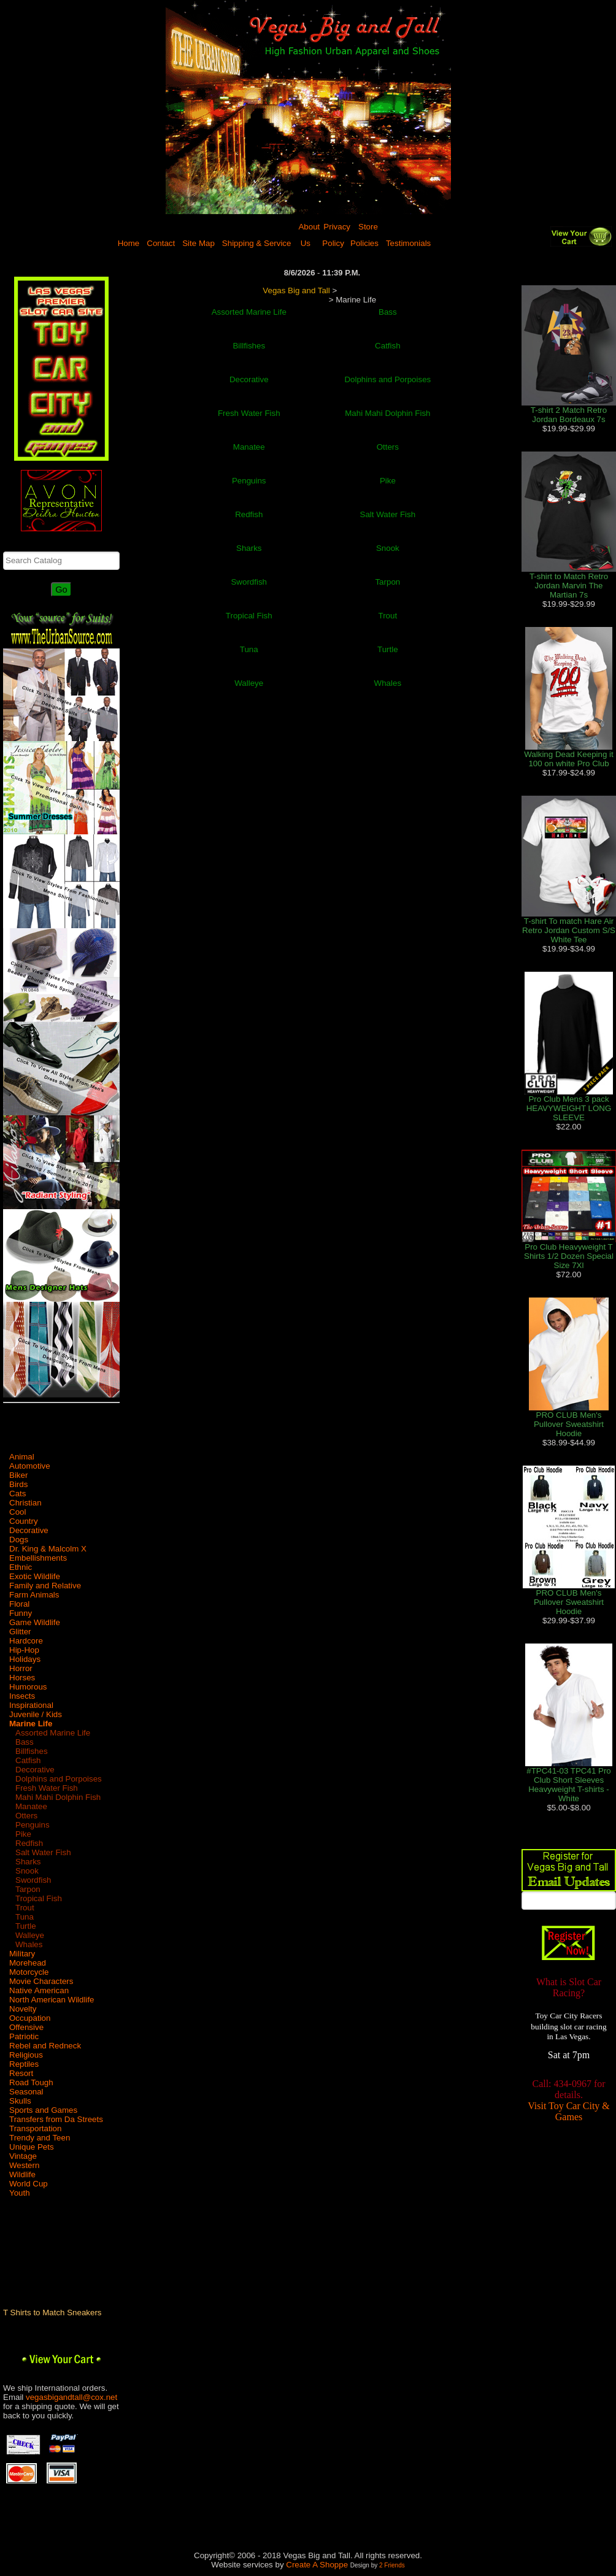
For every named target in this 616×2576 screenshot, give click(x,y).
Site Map (198, 243)
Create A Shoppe (317, 2564)
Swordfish (33, 1880)
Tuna (24, 1916)
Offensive (26, 2027)
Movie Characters (41, 1981)
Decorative (28, 1530)
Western (24, 2165)
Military (22, 1953)
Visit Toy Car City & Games (569, 2113)
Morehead (27, 1962)
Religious (26, 2054)
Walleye (29, 1935)
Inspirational (31, 1705)
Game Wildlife (34, 1622)
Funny (20, 1613)
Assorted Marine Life (52, 1732)
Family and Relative (45, 1585)
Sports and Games (43, 2110)
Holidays (24, 1659)
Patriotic (24, 2036)
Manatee (31, 1806)
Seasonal (26, 2091)
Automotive (29, 1466)
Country (23, 1521)
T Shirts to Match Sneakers (52, 2312)
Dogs (18, 1539)
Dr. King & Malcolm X (48, 1548)
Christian (25, 1502)
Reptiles (24, 2064)
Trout (24, 1907)
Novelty (22, 2008)
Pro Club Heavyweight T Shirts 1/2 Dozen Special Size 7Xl (569, 1256)
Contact (161, 243)
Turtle (25, 1926)
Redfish (29, 1843)
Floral (19, 1604)
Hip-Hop (24, 1650)
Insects (22, 1696)
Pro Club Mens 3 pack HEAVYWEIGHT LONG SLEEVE (569, 1108)
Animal (21, 1456)
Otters (26, 1815)
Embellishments (38, 1558)
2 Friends (392, 2565)
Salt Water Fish (43, 1852)
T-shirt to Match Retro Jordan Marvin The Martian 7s (568, 585)
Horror (21, 1668)
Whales (28, 1944)
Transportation (35, 2128)
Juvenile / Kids (35, 1714)
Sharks (27, 1861)
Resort (21, 2073)
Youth (19, 2192)
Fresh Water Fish (46, 1788)
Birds (18, 1484)
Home (129, 243)
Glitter (20, 1631)
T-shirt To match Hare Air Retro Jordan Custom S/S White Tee (568, 930)
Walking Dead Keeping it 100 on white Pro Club (568, 759)
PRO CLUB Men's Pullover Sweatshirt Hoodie (569, 1424)
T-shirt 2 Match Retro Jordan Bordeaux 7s (569, 415)
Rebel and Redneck (45, 2045)
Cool (17, 1512)
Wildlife (22, 2174)
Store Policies (364, 235)
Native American (39, 1990)
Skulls (20, 2100)
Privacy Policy (336, 235)
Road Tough (31, 2082)
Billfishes (31, 1751)
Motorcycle (28, 1972)
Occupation (29, 2018)
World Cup (28, 2183)
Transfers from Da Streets (56, 2119)
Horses (22, 1677)
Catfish (27, 1760)
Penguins (32, 1824)
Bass (24, 1742)
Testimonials (408, 243)
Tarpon (27, 1889)
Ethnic (20, 1567)
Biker (18, 1475)
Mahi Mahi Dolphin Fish (58, 1797)
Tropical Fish (38, 1898)
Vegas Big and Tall (296, 290)
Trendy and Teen (39, 2137)
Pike (23, 1834)
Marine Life (30, 1723)
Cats (17, 1493)
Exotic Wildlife (34, 1576)
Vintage (23, 2156)
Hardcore (26, 1640)
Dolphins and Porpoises (58, 1778)
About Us (309, 235)
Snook (27, 1870)
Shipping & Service (256, 243)
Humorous (28, 1686)
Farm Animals (34, 1594)
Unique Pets (31, 2146)
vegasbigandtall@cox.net (71, 2397)
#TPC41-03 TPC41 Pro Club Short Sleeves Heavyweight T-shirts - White (568, 1784)
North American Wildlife (51, 1999)
